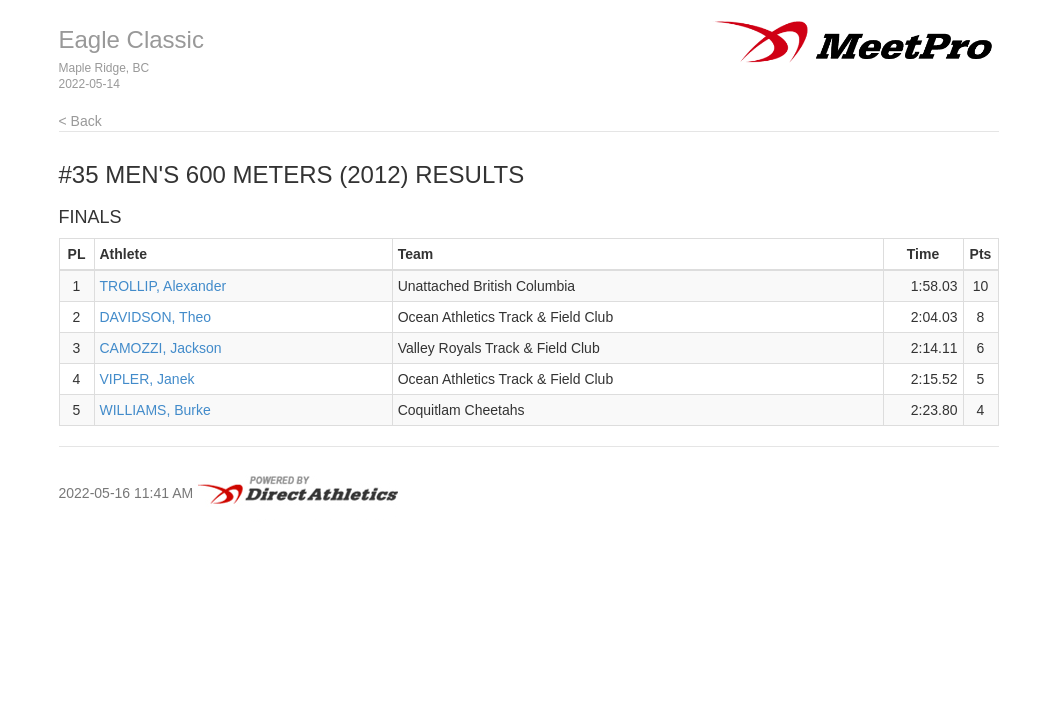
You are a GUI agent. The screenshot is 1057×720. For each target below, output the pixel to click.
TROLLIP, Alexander (163, 286)
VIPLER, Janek (147, 379)
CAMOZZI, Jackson (161, 348)
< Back (80, 121)
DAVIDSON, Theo (156, 317)
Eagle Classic (131, 39)
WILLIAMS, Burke (155, 410)
